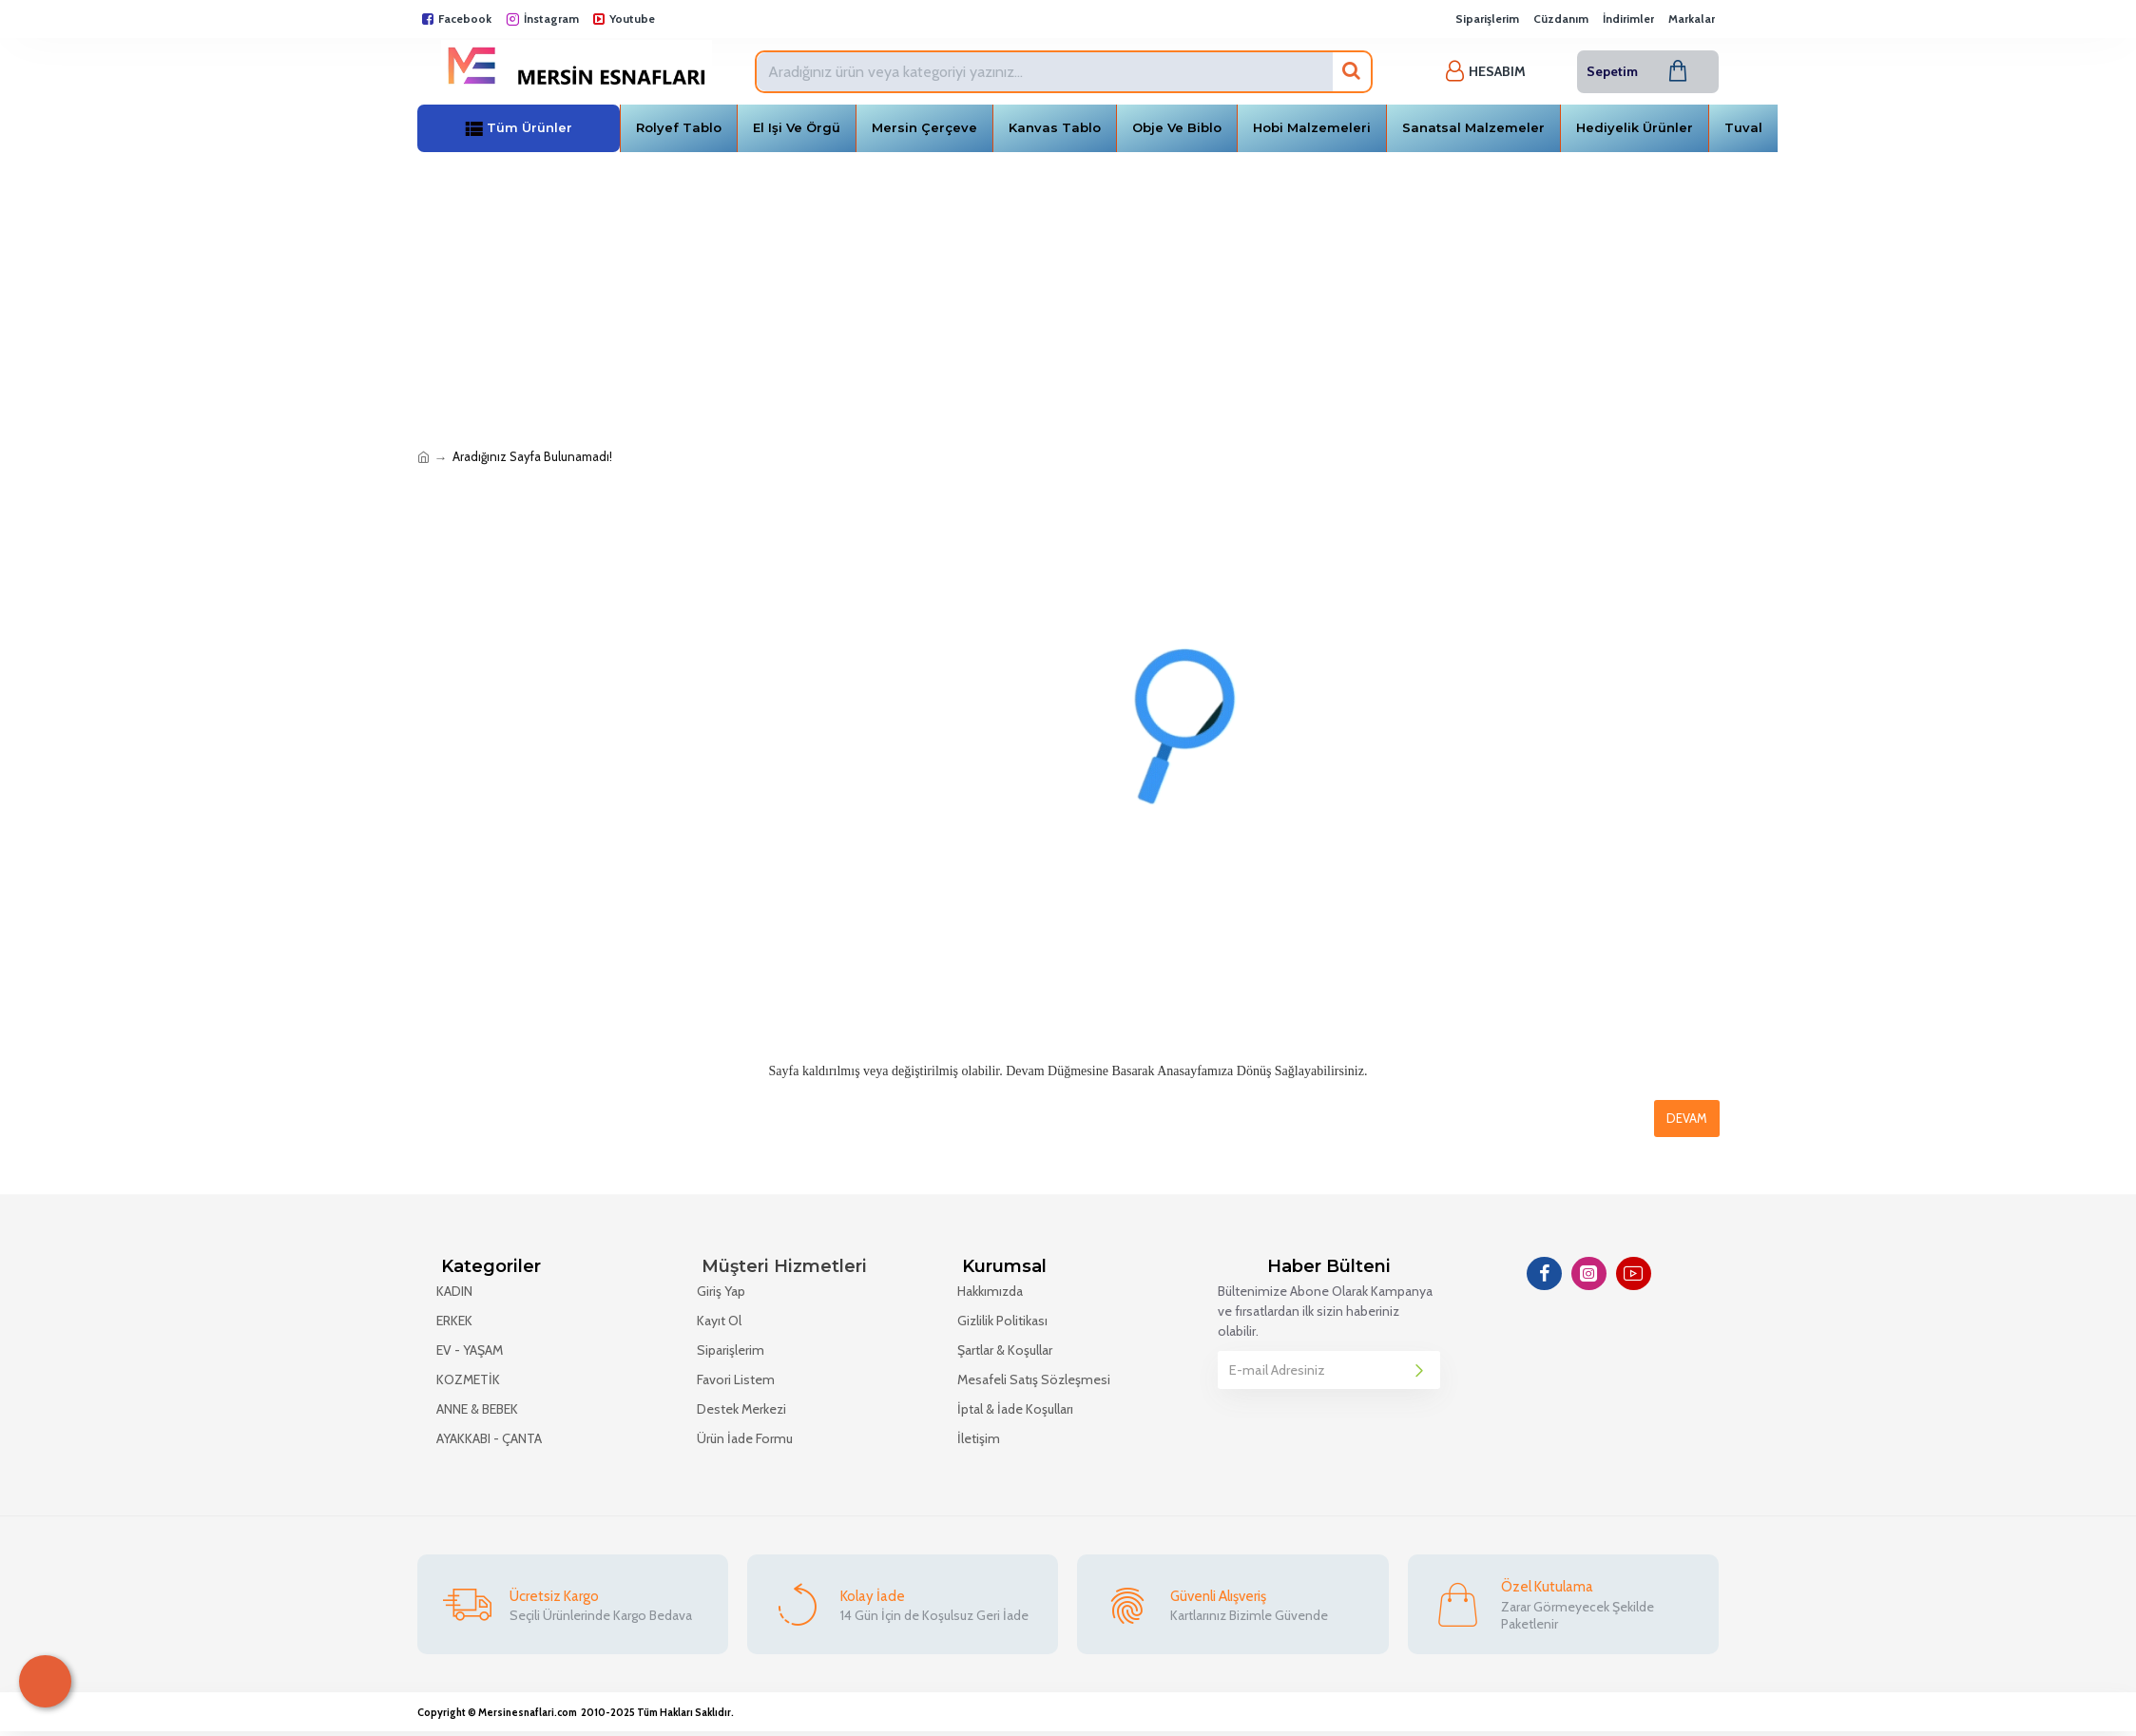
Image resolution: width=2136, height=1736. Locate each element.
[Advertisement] (1068, 295)
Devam (1686, 1118)
